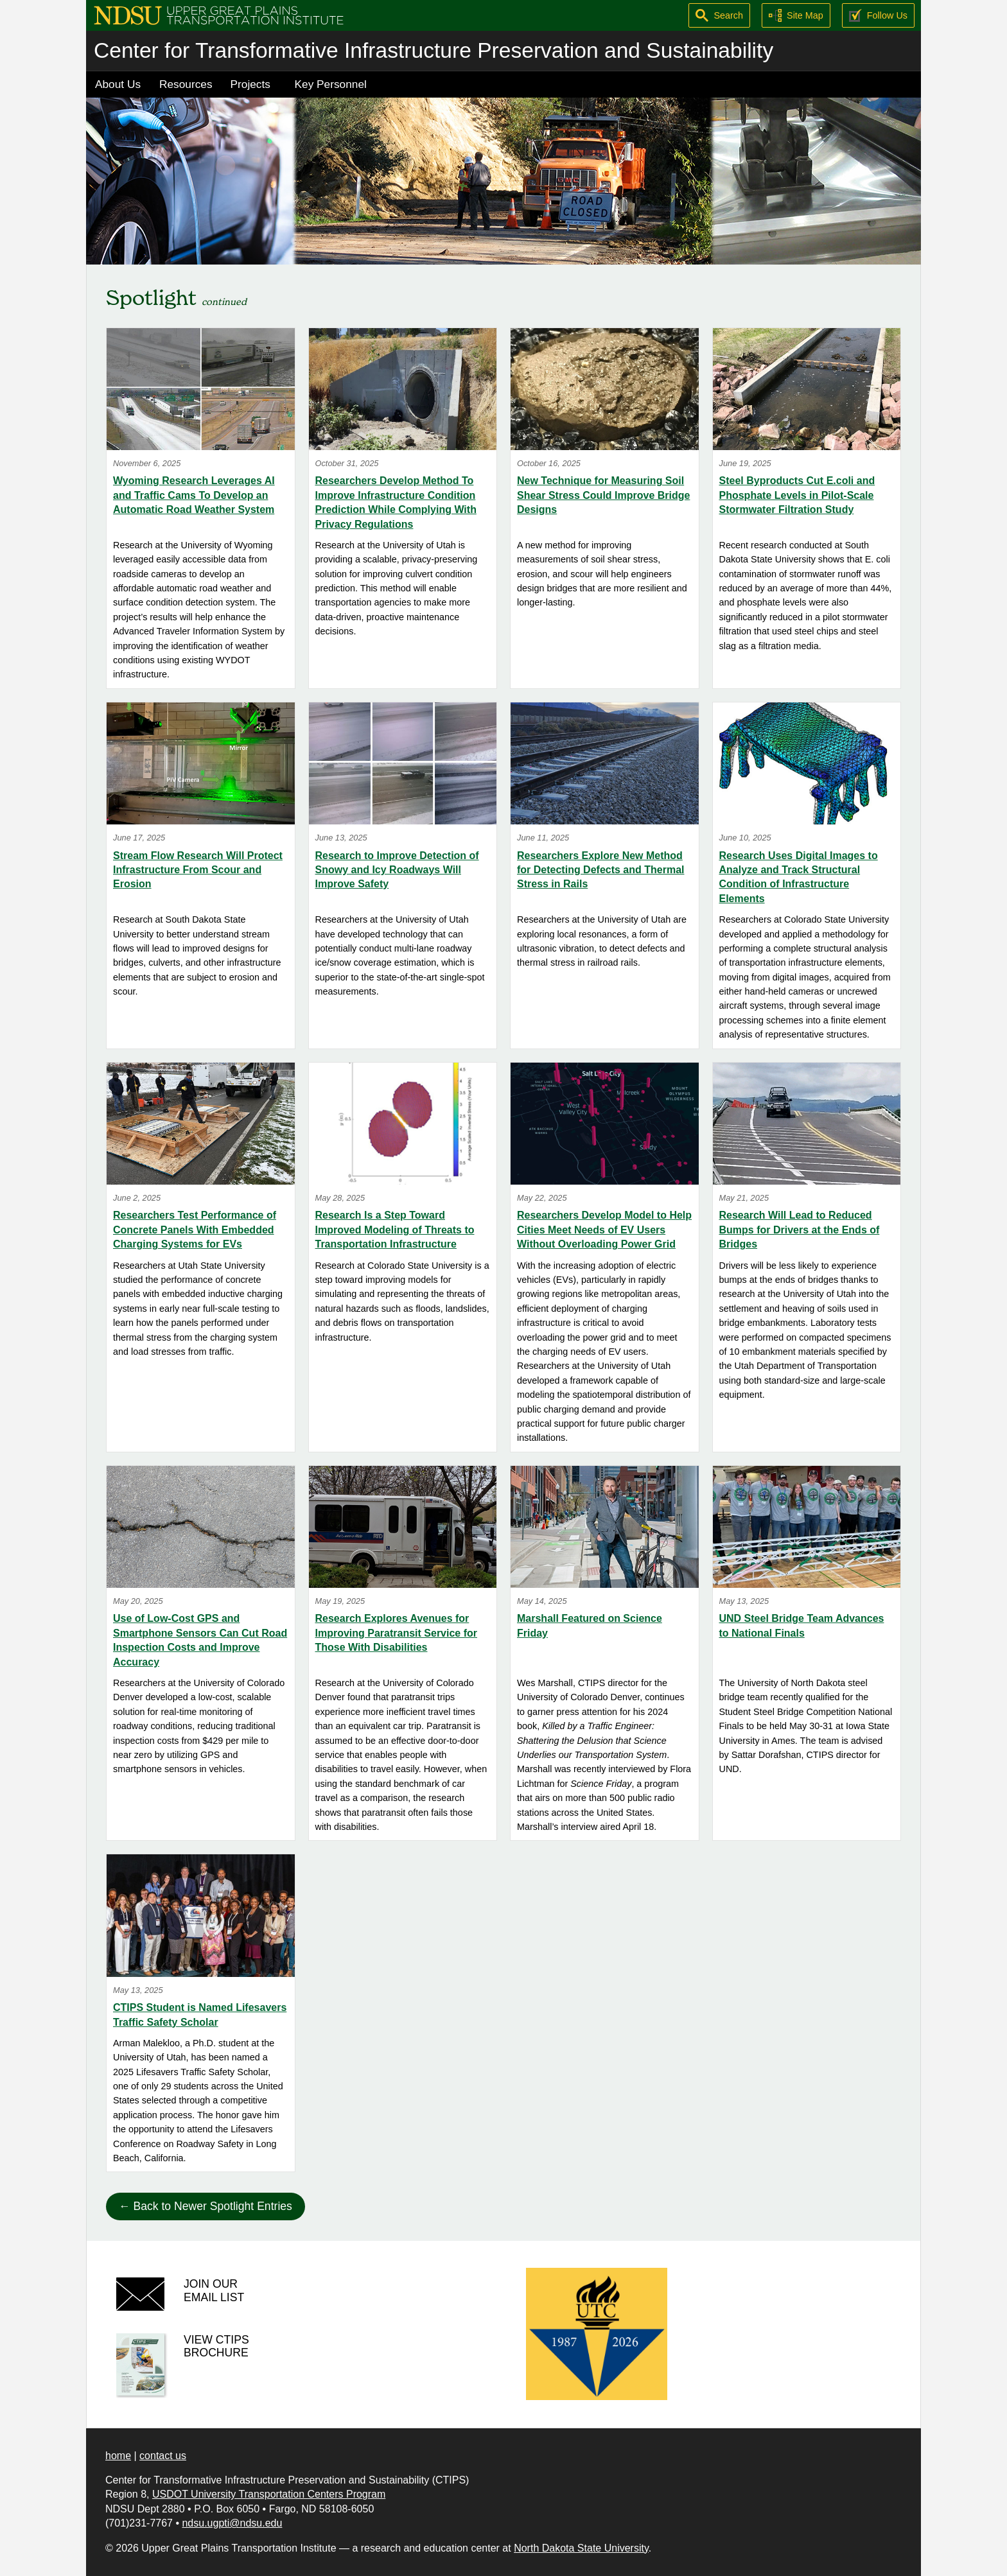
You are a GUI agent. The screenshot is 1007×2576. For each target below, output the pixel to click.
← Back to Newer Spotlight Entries (205, 2206)
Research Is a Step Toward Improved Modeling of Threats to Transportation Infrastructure (395, 1229)
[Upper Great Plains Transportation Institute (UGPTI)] (218, 14)
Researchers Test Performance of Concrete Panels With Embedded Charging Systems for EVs (194, 1229)
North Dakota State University (581, 2548)
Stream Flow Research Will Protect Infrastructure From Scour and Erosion (198, 870)
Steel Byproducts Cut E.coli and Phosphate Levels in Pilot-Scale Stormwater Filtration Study (797, 495)
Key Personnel (331, 84)
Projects (250, 84)
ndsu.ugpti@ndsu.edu (232, 2523)
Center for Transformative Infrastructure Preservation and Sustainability (433, 50)
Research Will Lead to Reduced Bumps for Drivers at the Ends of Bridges (799, 1229)
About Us (118, 84)
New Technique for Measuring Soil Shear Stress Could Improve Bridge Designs (603, 495)
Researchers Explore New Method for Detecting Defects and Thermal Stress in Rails (601, 870)
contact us (162, 2455)
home (118, 2455)
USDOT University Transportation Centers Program (268, 2494)
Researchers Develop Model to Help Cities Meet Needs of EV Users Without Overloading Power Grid (604, 1229)
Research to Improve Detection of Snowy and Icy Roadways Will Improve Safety (397, 870)
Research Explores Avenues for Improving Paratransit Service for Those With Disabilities (396, 1633)
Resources (186, 84)
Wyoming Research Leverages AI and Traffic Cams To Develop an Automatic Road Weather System (194, 495)
